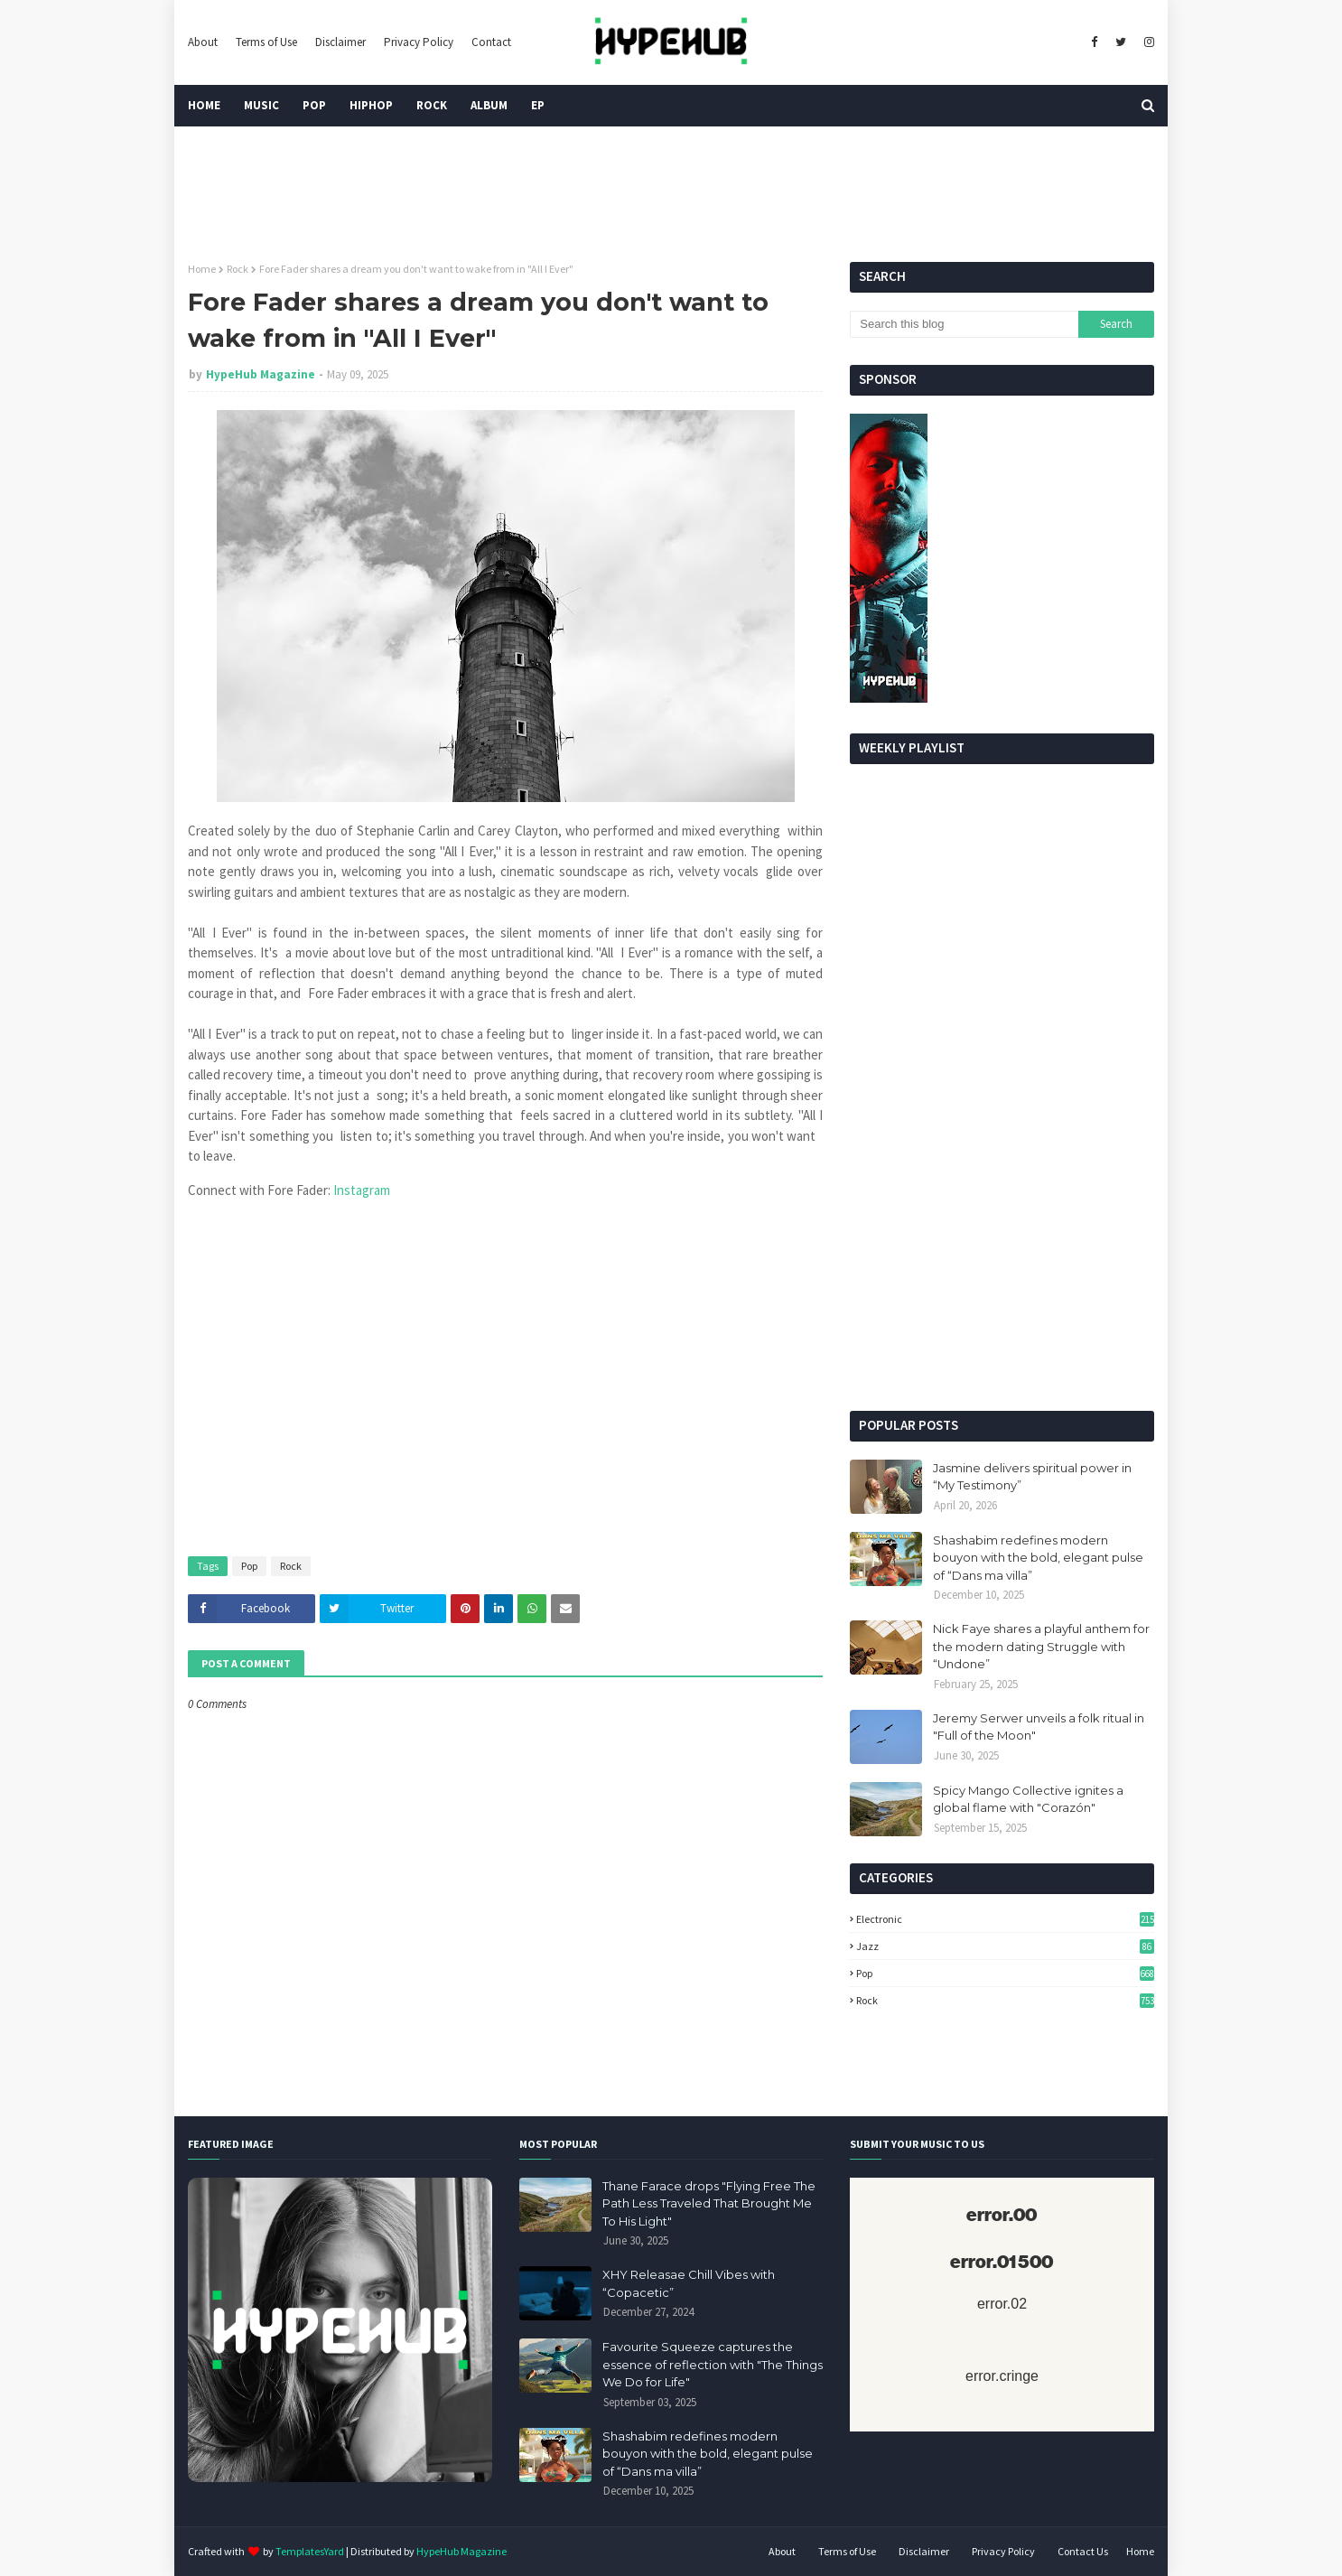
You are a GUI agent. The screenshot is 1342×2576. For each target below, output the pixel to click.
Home (202, 268)
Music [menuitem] (261, 105)
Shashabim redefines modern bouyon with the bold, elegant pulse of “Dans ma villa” (1038, 1557)
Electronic (1005, 1919)
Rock (237, 268)
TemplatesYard (309, 2551)
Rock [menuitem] (431, 105)
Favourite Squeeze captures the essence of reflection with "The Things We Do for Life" (712, 2364)
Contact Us (1083, 2551)
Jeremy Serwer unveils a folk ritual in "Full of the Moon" (1038, 1727)
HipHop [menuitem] (371, 105)
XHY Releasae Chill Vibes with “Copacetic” (688, 2283)
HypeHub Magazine (260, 374)
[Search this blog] (963, 324)
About (203, 42)
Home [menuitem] (204, 105)
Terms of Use (266, 42)
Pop (249, 1566)
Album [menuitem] (489, 105)
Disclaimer (340, 42)
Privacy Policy (418, 42)
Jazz (1005, 1946)
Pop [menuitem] (314, 105)
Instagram (361, 1190)
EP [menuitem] (538, 105)
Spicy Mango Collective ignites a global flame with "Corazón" (1028, 1799)
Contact (491, 42)
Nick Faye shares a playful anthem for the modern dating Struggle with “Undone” (1041, 1646)
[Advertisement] (1002, 1257)
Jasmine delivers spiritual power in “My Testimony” (1032, 1477)
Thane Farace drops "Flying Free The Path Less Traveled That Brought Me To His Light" (708, 2203)
